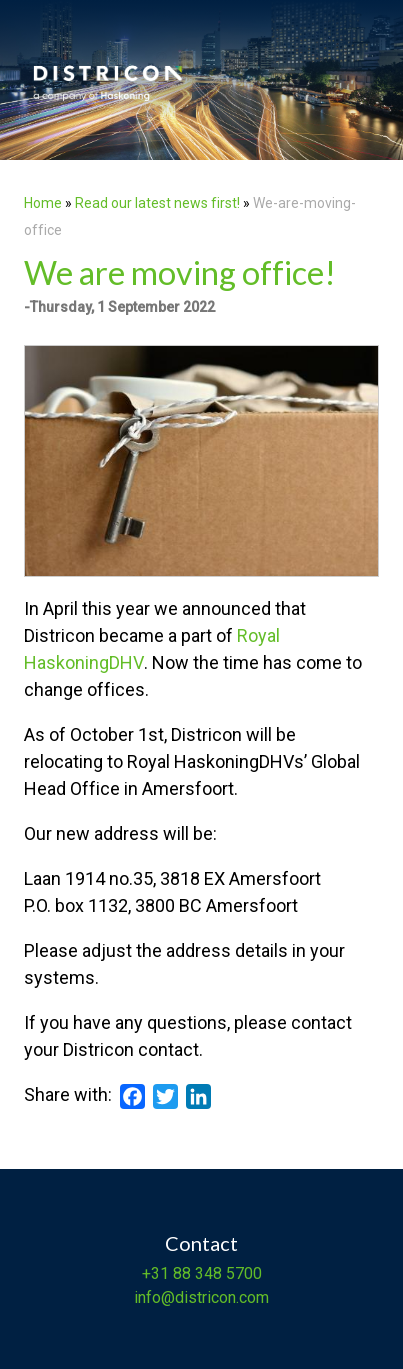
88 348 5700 (215, 1273)
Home (43, 203)
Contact (201, 1243)
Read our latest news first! (159, 203)
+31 (155, 1273)
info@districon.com (201, 1297)
